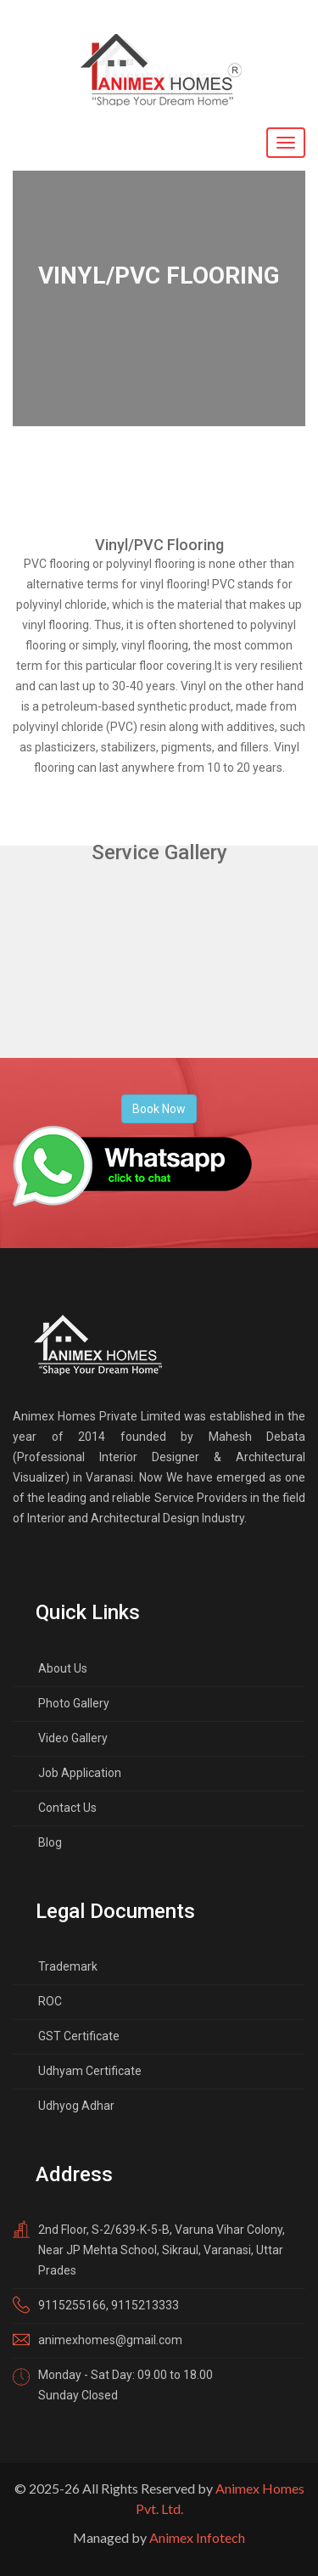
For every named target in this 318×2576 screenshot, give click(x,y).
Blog (50, 1842)
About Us (62, 1668)
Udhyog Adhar (76, 2105)
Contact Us (67, 1807)
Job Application (79, 1773)
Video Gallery (73, 1738)
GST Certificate (79, 2036)
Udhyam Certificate (90, 2071)
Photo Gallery (73, 1703)
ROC (50, 2001)
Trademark (68, 1966)
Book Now (159, 1109)
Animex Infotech (197, 2537)
